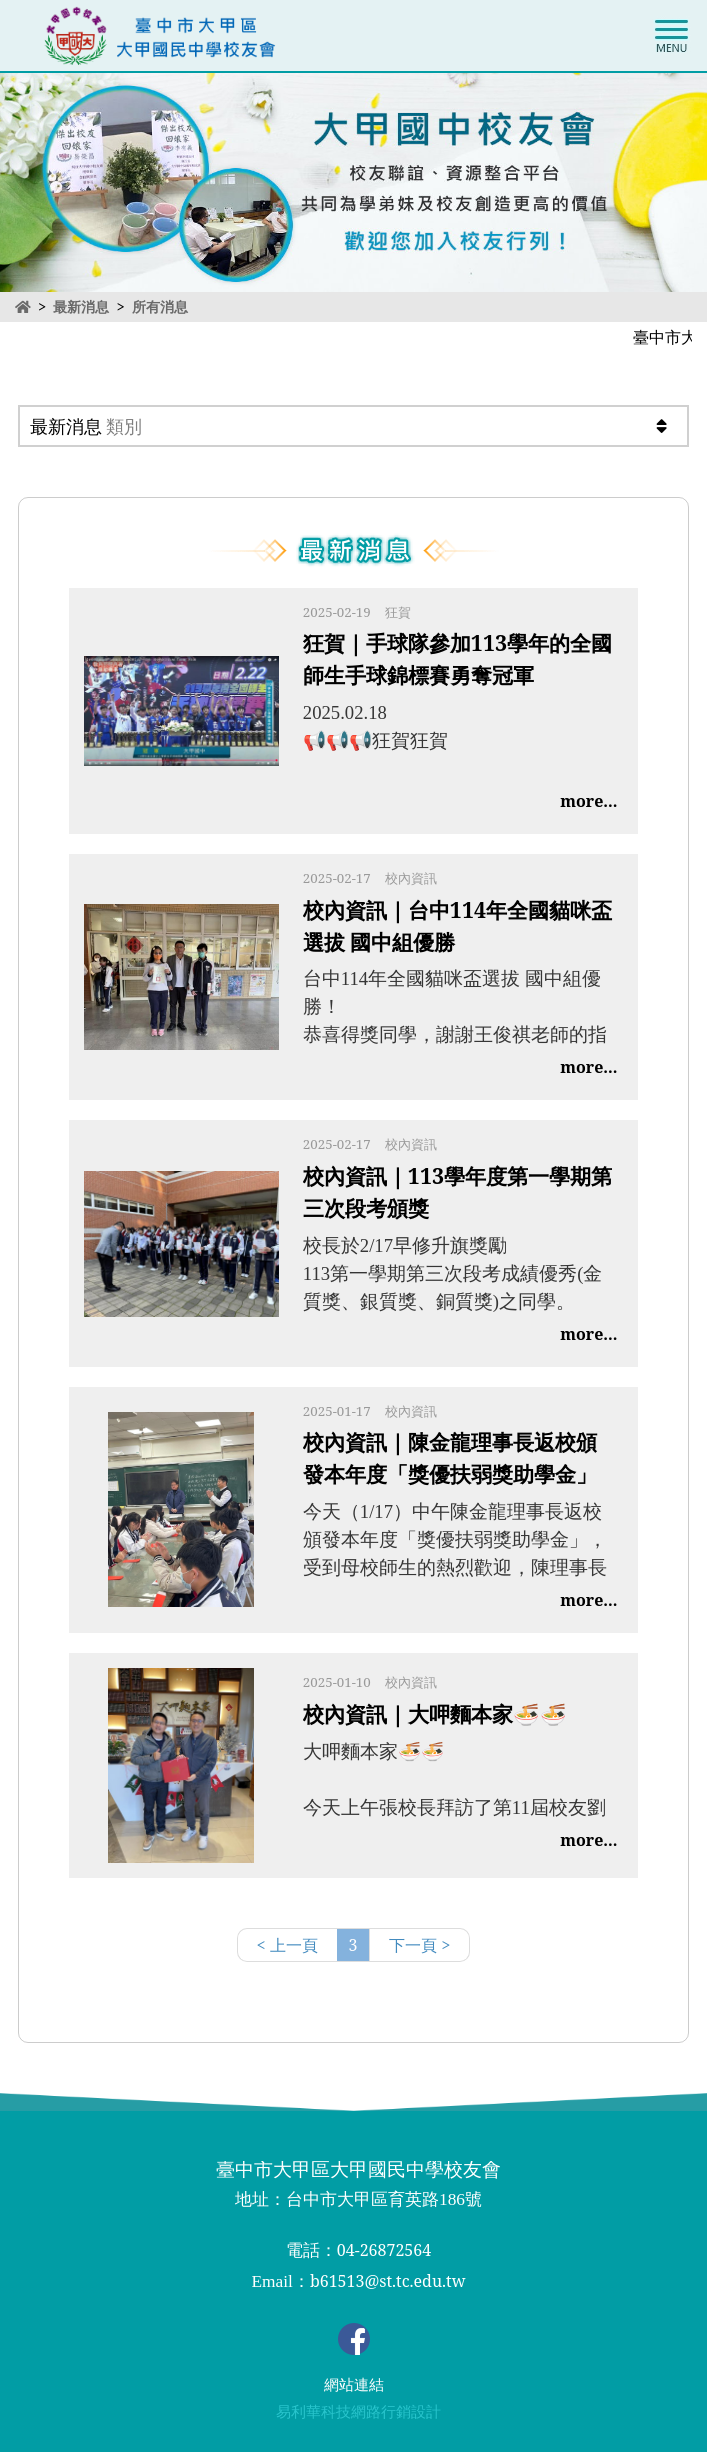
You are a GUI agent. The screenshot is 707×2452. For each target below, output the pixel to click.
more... (588, 801)
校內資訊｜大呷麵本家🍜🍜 (435, 1713)
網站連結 (354, 2385)
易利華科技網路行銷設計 (358, 2412)
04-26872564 (384, 2250)
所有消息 (160, 307)
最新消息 (81, 306)
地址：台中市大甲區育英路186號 (358, 2199)
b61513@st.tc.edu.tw (388, 2281)
